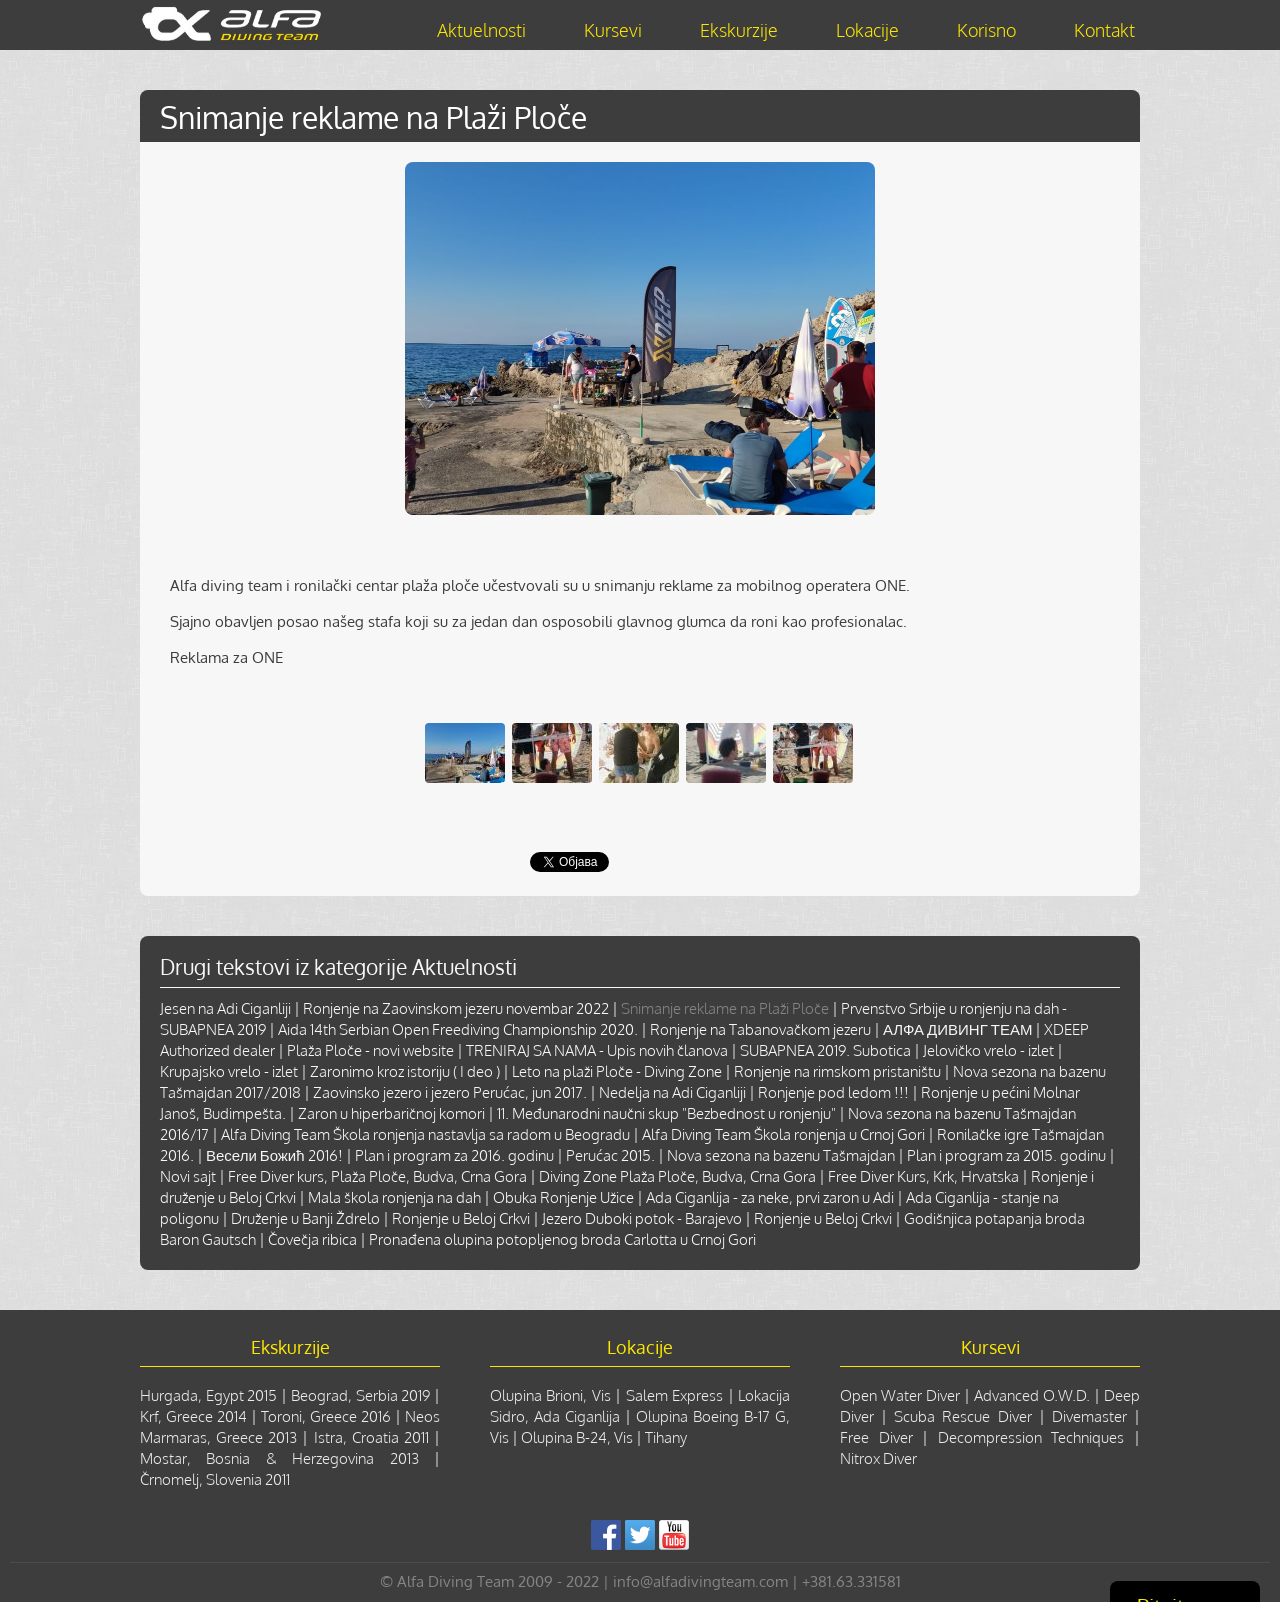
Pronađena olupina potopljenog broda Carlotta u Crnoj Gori (562, 1239)
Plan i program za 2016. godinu (454, 1155)
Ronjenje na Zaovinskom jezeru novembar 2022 (456, 1008)
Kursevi (613, 30)
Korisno (986, 30)
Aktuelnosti (481, 30)
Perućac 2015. (610, 1155)
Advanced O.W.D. (1032, 1395)
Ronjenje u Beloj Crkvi (461, 1218)
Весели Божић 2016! (274, 1155)
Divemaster (1089, 1416)
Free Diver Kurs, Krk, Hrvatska (923, 1176)
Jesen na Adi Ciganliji (225, 1008)
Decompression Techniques (1031, 1437)
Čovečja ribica (312, 1239)
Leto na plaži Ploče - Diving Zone (617, 1071)
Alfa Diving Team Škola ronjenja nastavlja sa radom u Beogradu (425, 1134)
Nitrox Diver (878, 1458)
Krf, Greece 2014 (193, 1416)
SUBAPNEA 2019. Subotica (825, 1050)
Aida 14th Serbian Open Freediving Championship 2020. (458, 1029)
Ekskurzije (739, 30)
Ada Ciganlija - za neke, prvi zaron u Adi (770, 1197)
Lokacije (867, 30)
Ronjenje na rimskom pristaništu (837, 1071)
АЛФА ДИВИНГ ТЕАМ (957, 1029)
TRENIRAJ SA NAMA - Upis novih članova (597, 1050)
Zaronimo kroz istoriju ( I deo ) (405, 1071)
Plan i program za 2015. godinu (1006, 1155)
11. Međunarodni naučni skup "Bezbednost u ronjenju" (666, 1113)
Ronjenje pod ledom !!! (833, 1092)
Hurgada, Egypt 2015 (208, 1395)
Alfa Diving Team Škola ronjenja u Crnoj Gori (783, 1134)
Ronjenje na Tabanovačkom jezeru (760, 1029)
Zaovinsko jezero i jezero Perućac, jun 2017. (450, 1092)
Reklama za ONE (226, 657)
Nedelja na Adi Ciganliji (672, 1092)
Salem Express (674, 1395)
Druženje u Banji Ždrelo (305, 1218)
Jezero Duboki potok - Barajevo (642, 1218)
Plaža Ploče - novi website (370, 1050)
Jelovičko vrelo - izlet (988, 1050)
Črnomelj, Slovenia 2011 (215, 1479)
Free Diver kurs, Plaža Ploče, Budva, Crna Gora (377, 1176)
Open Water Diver (900, 1395)
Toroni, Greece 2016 (326, 1416)
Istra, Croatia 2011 (371, 1437)
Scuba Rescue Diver (962, 1416)
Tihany (666, 1437)
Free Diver (876, 1437)
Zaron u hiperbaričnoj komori (391, 1113)
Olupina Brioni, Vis (550, 1395)
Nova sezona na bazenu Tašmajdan (781, 1155)
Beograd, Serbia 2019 (360, 1395)
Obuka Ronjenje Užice (563, 1197)
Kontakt (1104, 30)
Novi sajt (188, 1176)
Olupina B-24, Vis (577, 1437)
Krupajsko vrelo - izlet (229, 1071)
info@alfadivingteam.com (700, 1581)
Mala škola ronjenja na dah (394, 1197)
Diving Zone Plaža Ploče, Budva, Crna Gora (677, 1176)
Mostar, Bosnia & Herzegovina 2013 (279, 1458)
